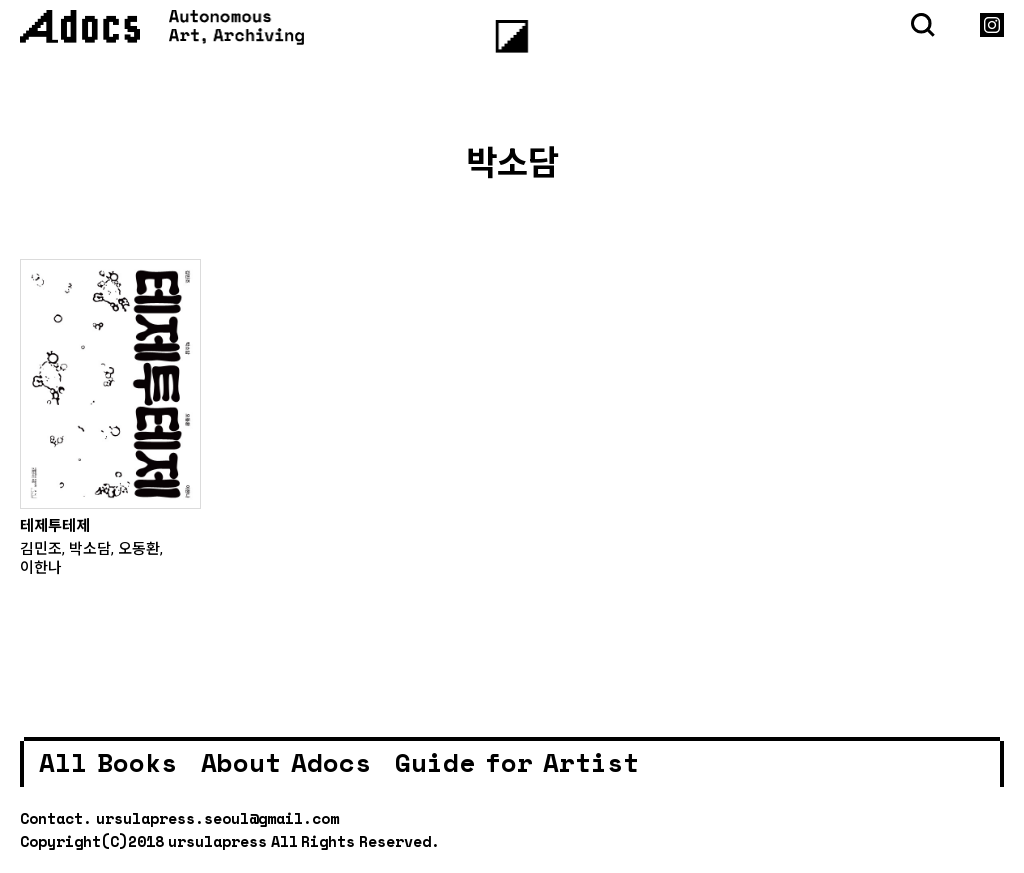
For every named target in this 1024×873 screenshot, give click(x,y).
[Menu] (512, 36)
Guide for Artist (517, 762)
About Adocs (286, 762)
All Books (108, 762)
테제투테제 (55, 525)
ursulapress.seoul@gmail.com (217, 818)
